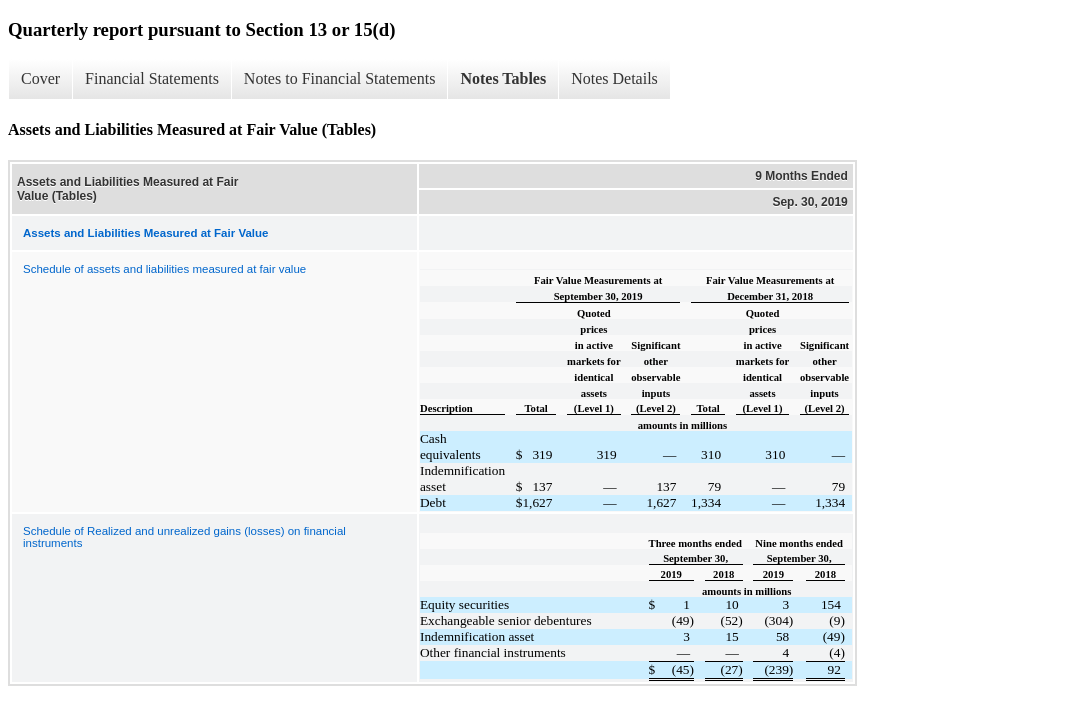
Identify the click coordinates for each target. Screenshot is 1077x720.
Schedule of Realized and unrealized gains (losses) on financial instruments (184, 537)
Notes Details (614, 78)
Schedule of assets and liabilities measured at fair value (164, 269)
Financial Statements (152, 78)
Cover (40, 78)
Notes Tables (503, 78)
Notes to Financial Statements (340, 78)
